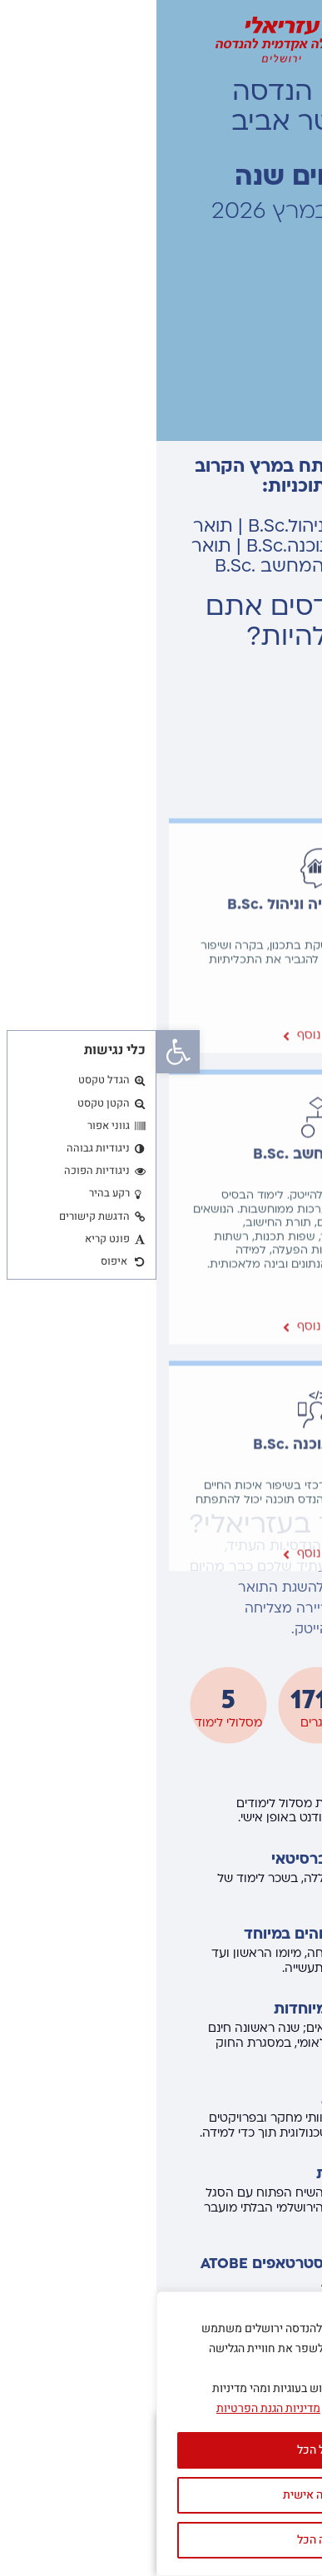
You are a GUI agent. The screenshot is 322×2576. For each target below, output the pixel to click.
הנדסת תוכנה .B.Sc (161, 1842)
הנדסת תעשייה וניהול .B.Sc (161, 1302)
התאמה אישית (161, 2495)
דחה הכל (161, 2540)
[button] (21, 1051)
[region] (161, 2433)
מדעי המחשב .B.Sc (161, 1551)
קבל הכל (161, 2450)
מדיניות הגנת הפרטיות (112, 2408)
